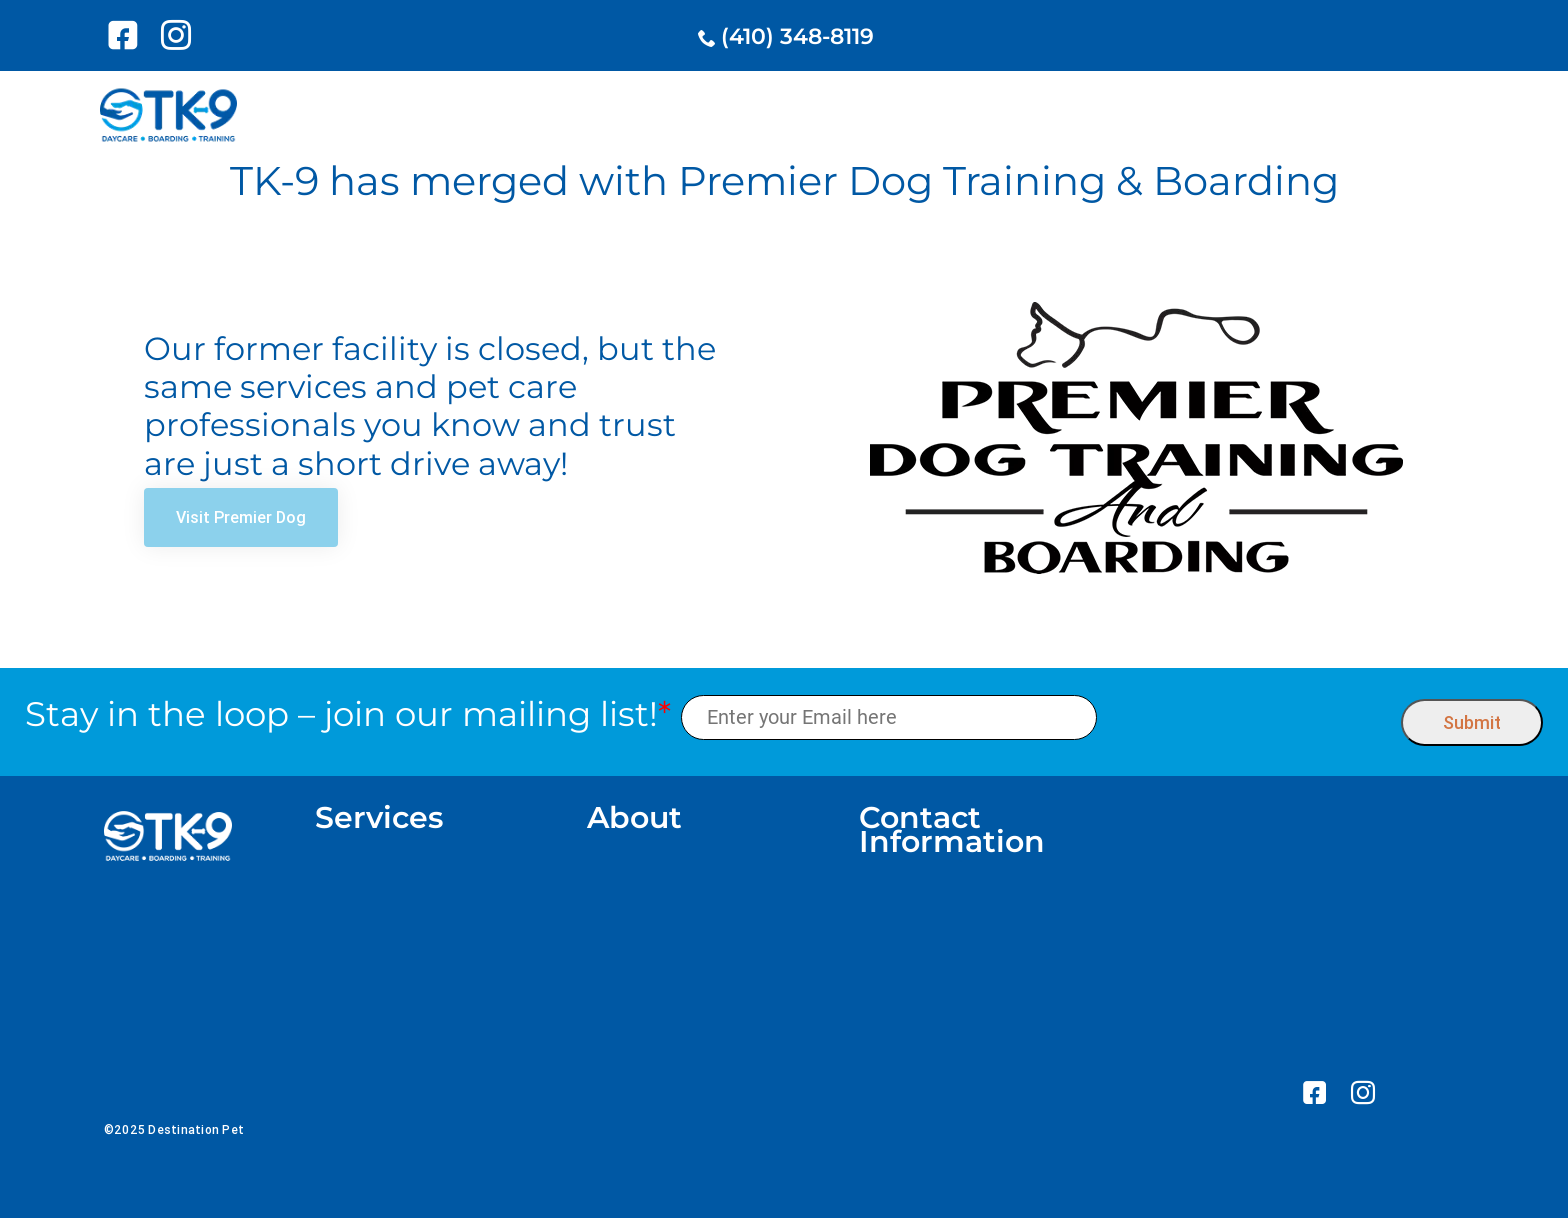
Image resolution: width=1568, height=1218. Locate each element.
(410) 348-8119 (797, 36)
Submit (1472, 722)
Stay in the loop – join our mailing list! (348, 714)
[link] (126, 35)
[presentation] (1249, 717)
